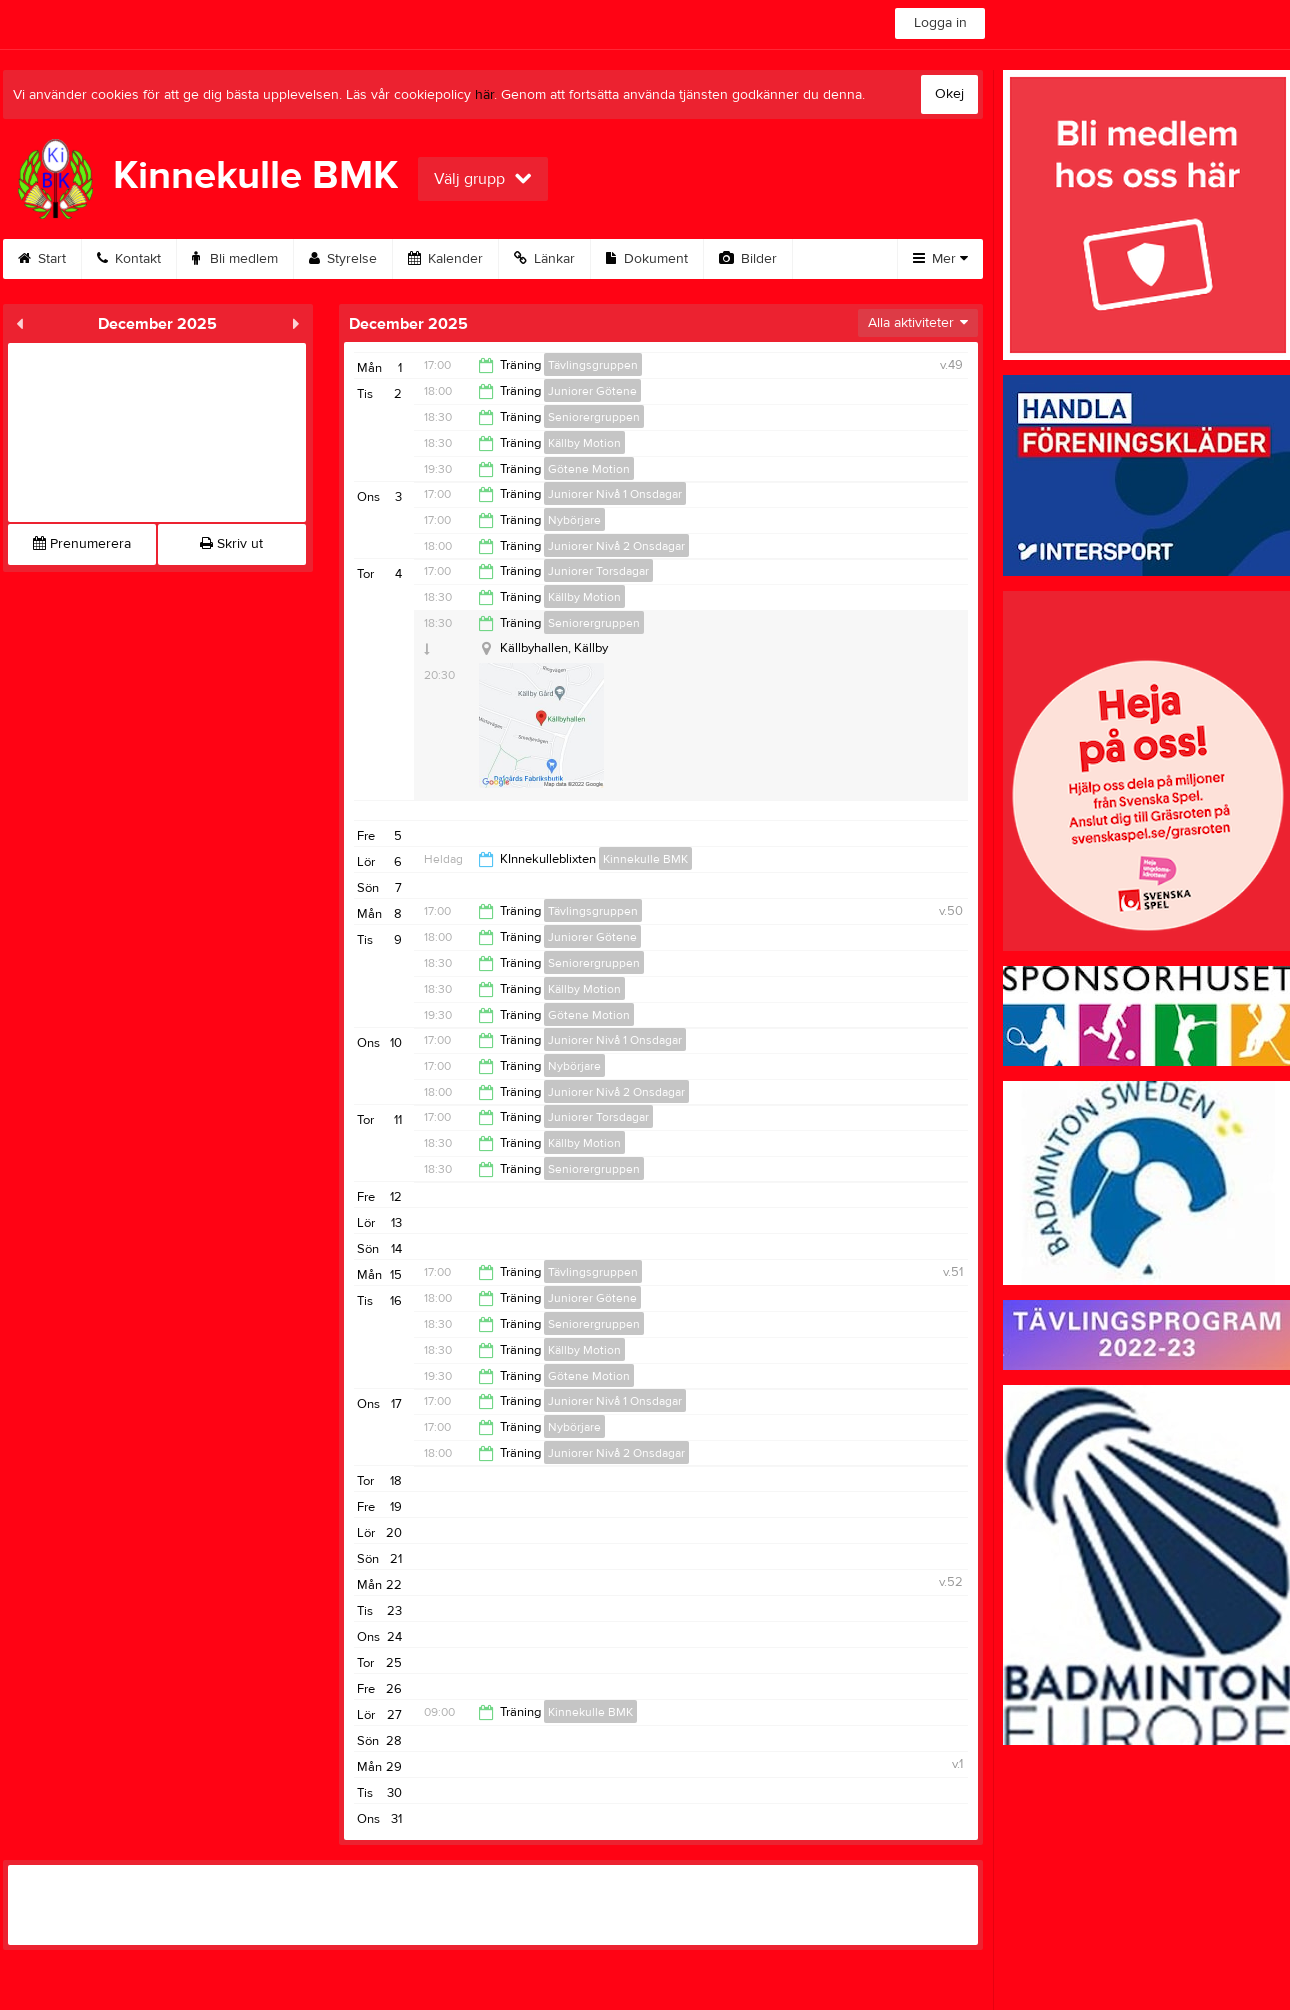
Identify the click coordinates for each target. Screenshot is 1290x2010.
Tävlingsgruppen (593, 365)
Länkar (544, 259)
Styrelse (343, 259)
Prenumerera (82, 544)
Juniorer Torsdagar (598, 571)
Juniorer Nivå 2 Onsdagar (616, 546)
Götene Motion (589, 469)
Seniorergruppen (594, 417)
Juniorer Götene (592, 391)
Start (42, 259)
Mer (940, 259)
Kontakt (129, 259)
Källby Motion (584, 443)
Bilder (748, 259)
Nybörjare (574, 520)
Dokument (647, 259)
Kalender (445, 259)
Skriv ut (231, 544)
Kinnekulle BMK (645, 859)
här (484, 95)
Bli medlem (235, 259)
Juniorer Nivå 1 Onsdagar (615, 494)
